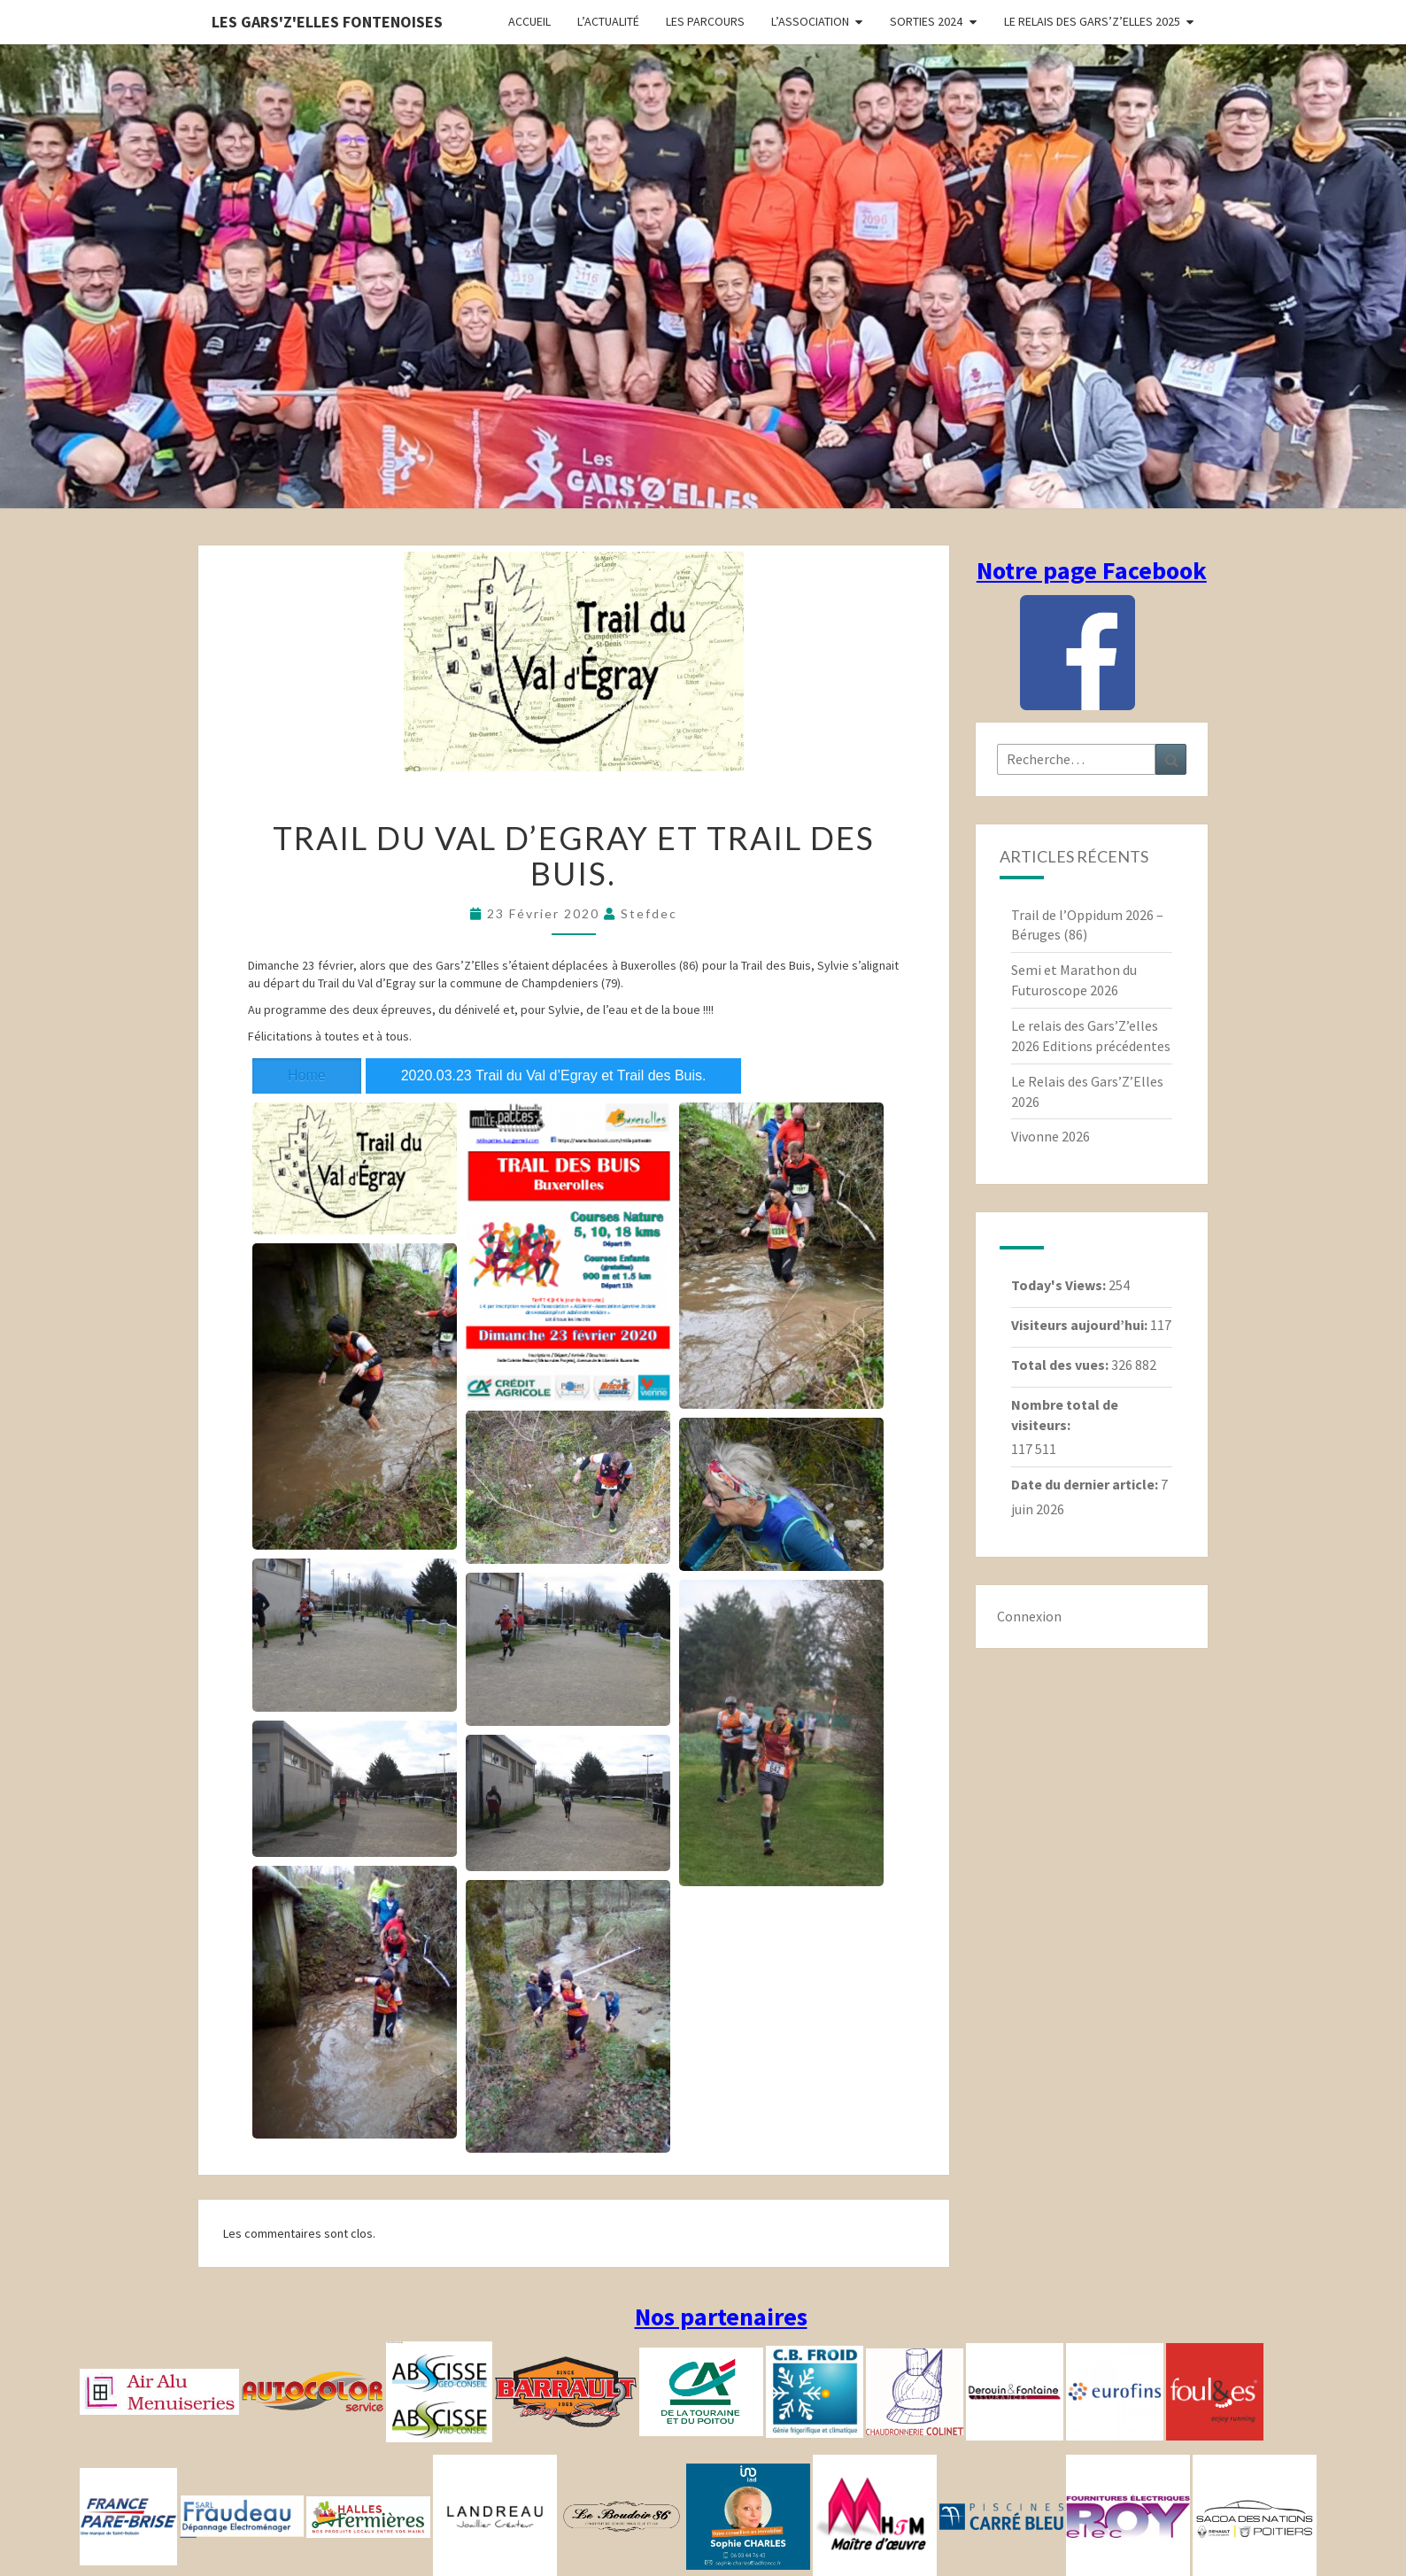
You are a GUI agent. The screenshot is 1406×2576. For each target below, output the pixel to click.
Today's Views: (1060, 1285)
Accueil (529, 21)
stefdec (649, 913)
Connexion (1029, 1616)
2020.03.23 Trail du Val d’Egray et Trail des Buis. (554, 1075)
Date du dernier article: (1086, 1484)
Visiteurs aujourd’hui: (1080, 1325)
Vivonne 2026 (1050, 1136)
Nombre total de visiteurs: (1064, 1415)
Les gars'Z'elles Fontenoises (327, 22)
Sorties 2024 (926, 21)
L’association (810, 21)
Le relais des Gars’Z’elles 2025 (1092, 21)
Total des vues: (1061, 1364)
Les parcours (705, 21)
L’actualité (608, 21)
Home (307, 1075)
